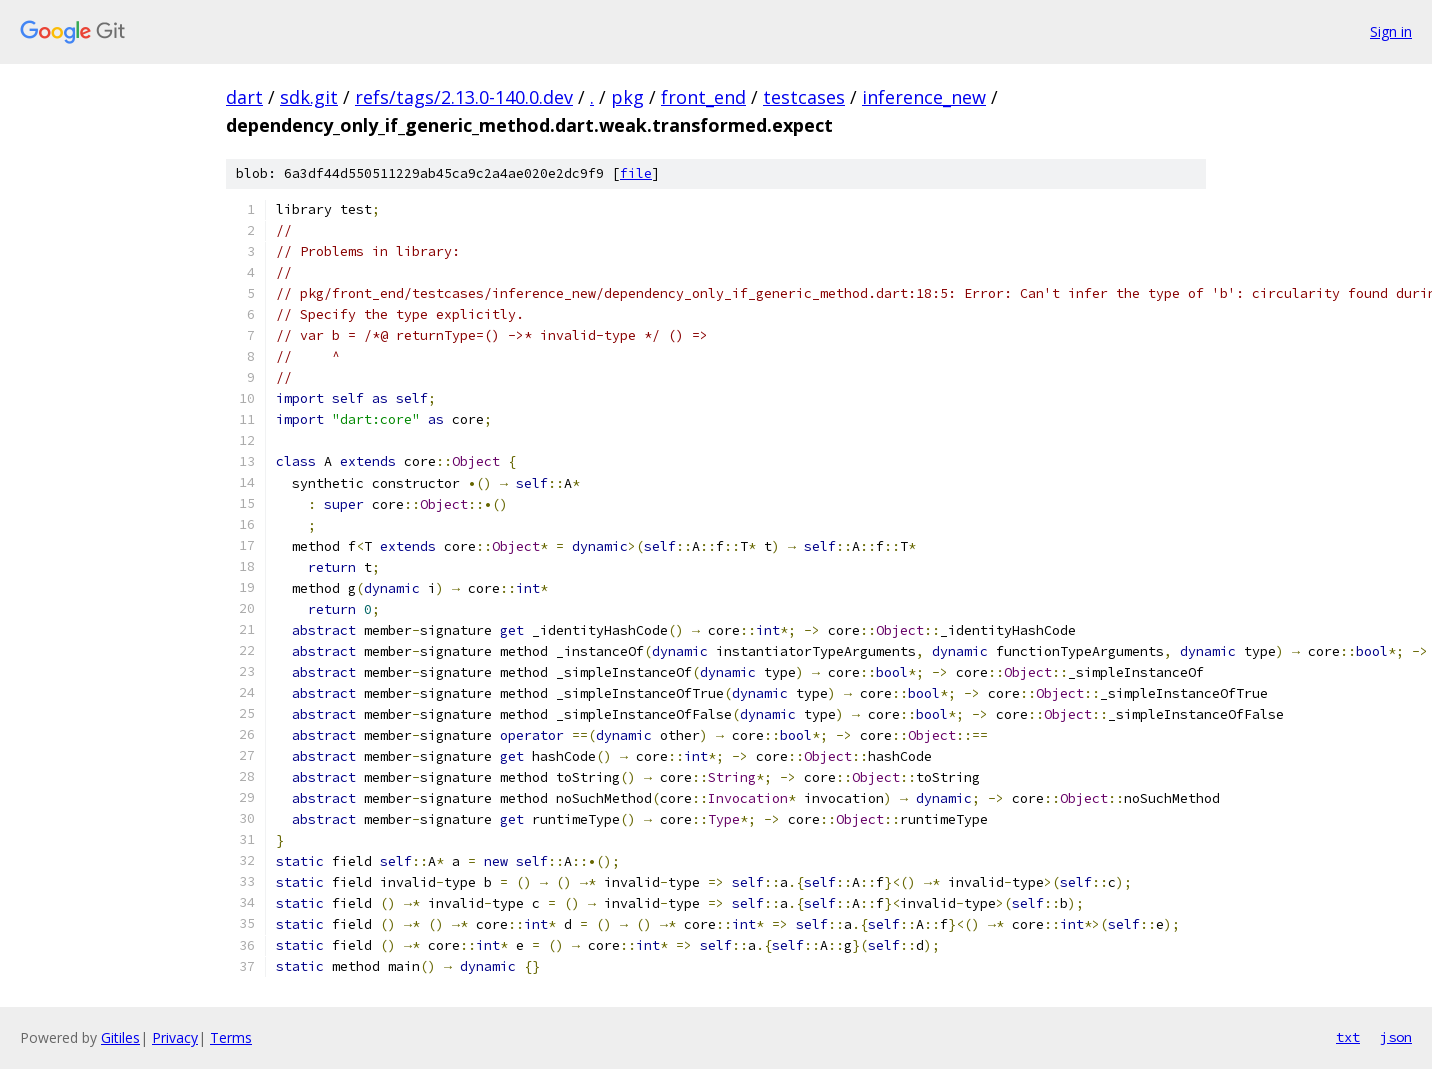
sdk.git (309, 97)
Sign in (1391, 31)
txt (1348, 1037)
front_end (703, 97)
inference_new (924, 97)
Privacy (175, 1037)
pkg (627, 97)
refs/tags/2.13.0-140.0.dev (464, 97)
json (1396, 1037)
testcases (804, 97)
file (636, 173)
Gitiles (120, 1037)
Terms (231, 1037)
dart (244, 97)
